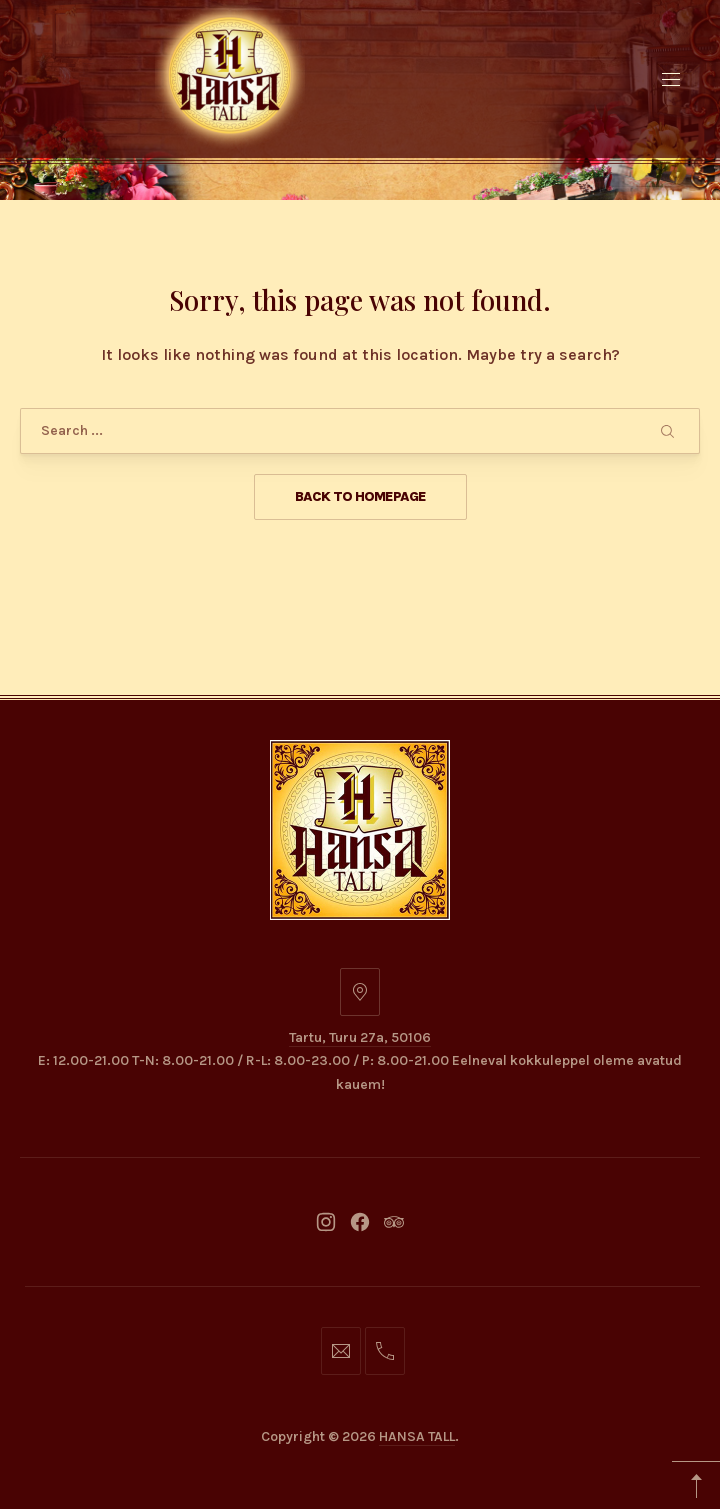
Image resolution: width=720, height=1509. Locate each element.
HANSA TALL (417, 1436)
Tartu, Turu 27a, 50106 (360, 1037)
